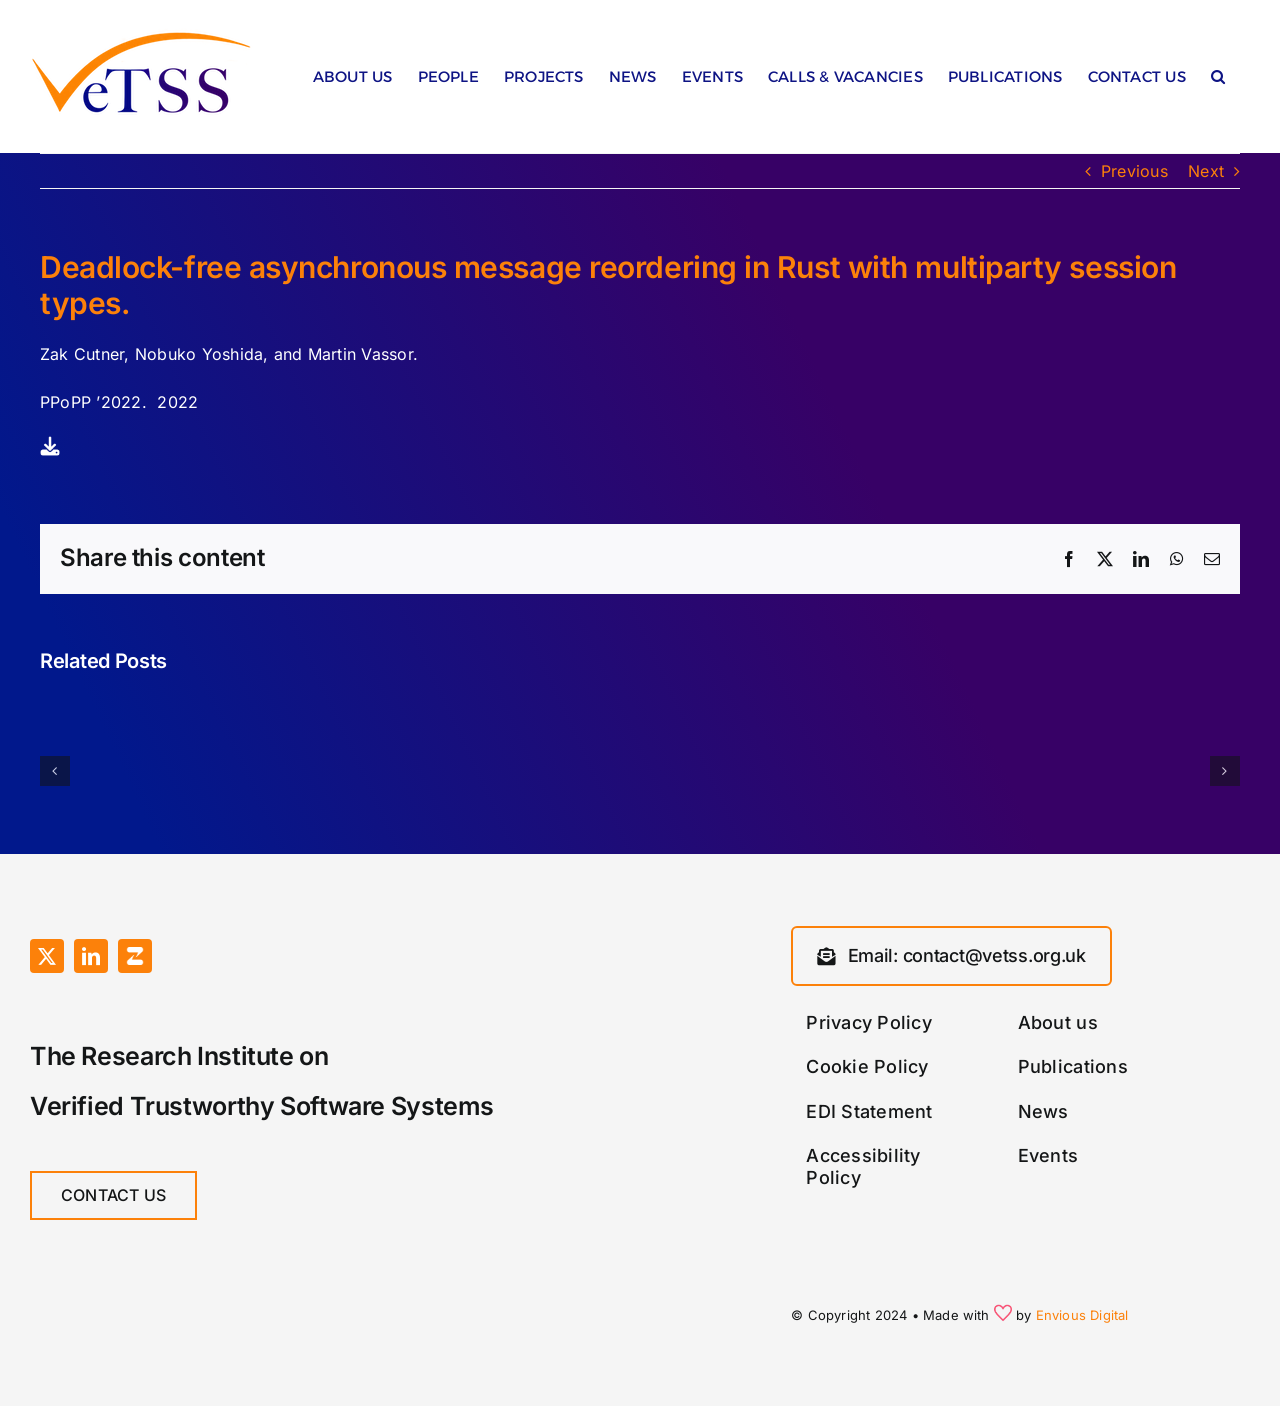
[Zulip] (135, 956)
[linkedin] (91, 956)
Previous (1134, 171)
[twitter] (47, 956)
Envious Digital (1082, 1315)
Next (1206, 171)
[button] (1218, 81)
